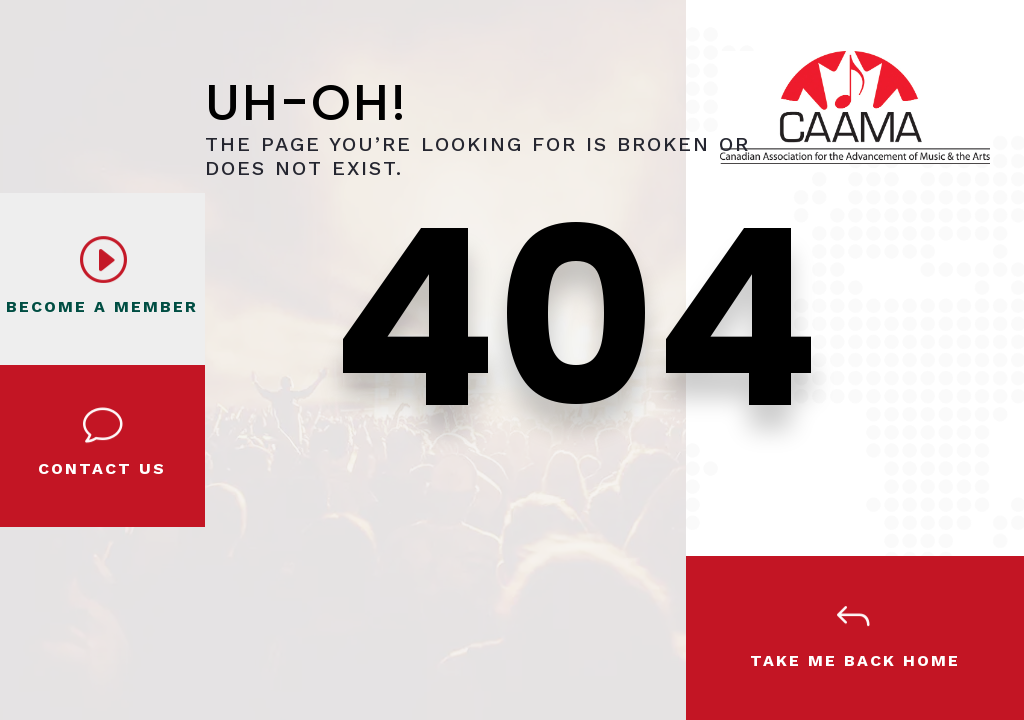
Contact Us (102, 468)
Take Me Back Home (855, 660)
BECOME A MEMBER (102, 306)
